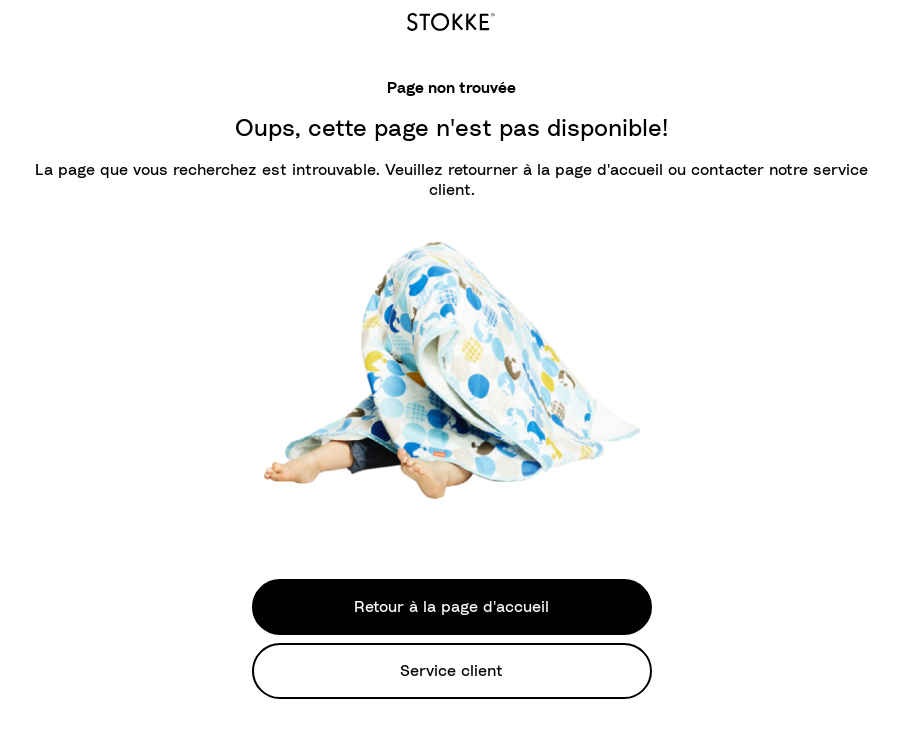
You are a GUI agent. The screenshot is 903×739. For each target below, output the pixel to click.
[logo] (451, 19)
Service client (451, 671)
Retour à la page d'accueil (451, 607)
